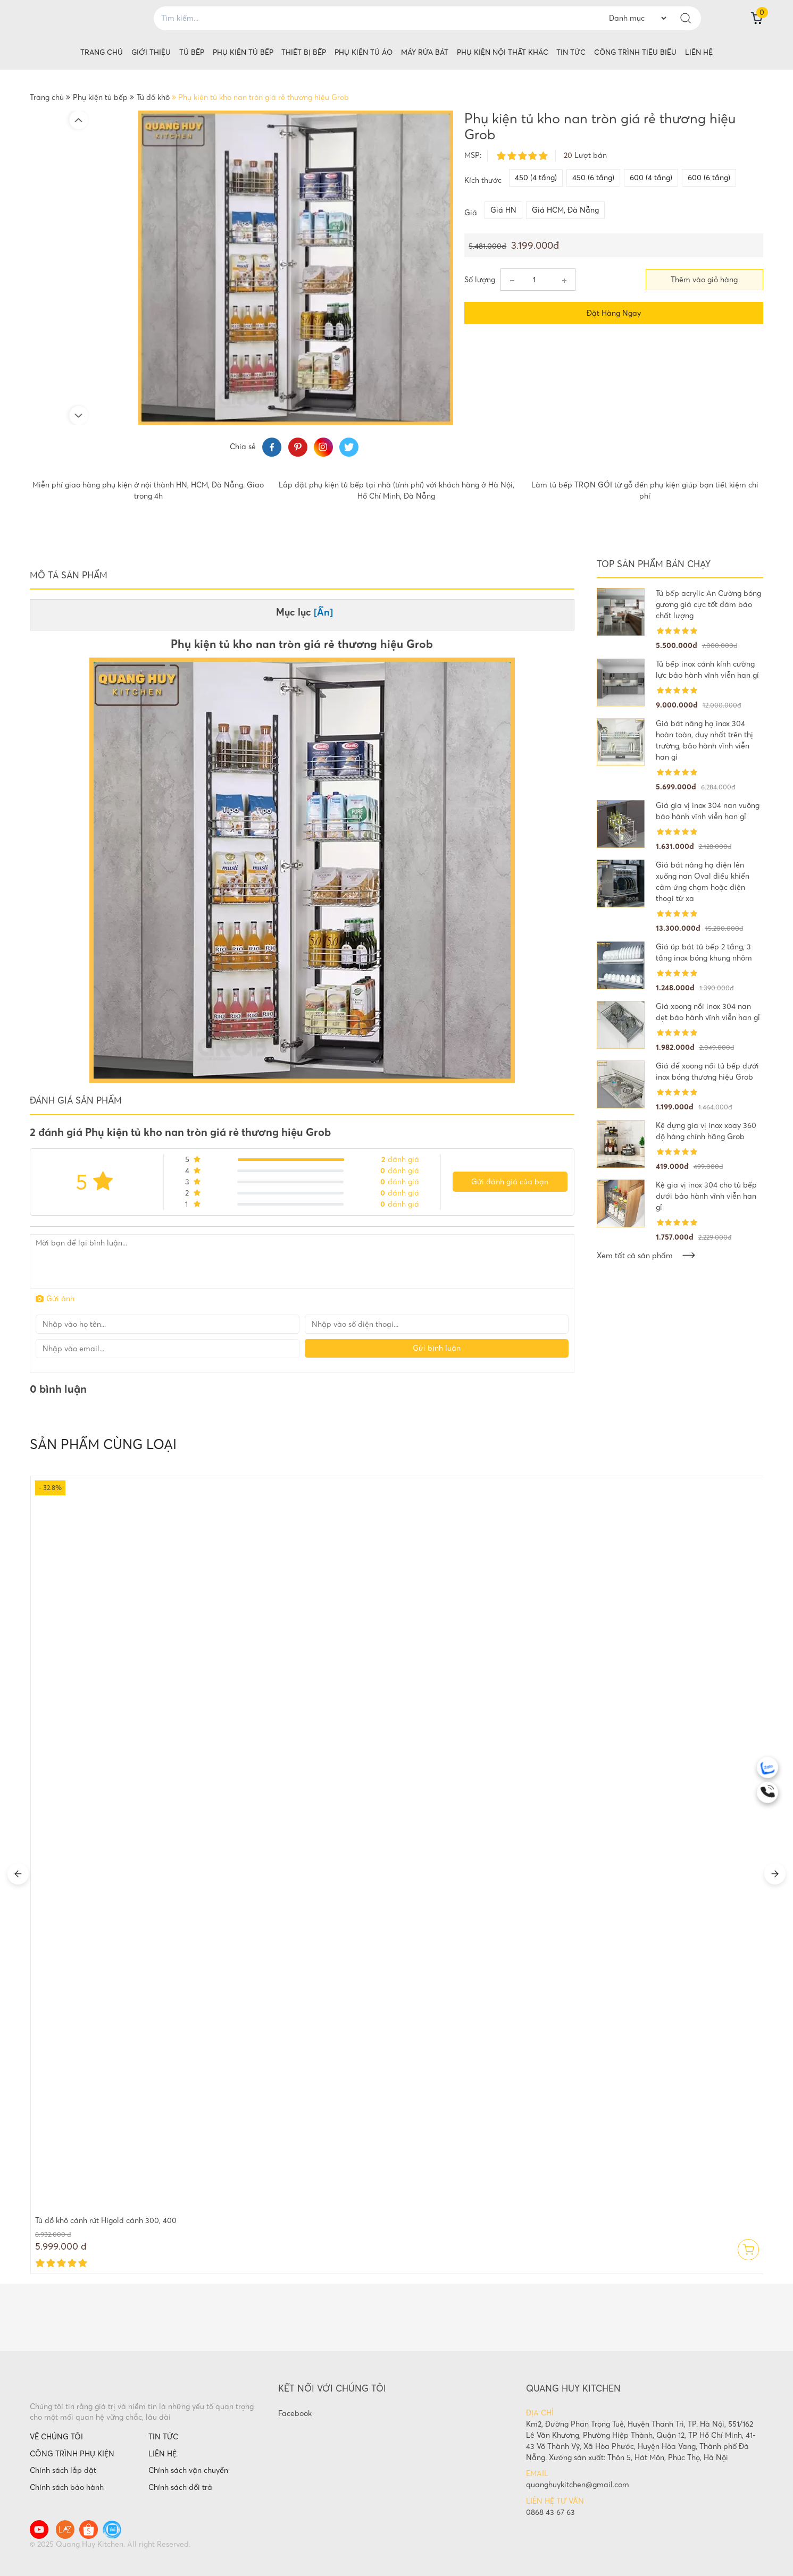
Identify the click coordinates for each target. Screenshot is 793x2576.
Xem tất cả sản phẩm (646, 1255)
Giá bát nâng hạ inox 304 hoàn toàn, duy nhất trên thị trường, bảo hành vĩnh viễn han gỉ (704, 740)
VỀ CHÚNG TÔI (56, 2437)
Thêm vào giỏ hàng (704, 279)
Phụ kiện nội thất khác (502, 52)
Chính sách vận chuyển (188, 2470)
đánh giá (400, 1159)
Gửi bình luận (437, 1348)
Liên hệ (699, 52)
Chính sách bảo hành (67, 2487)
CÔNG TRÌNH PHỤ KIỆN (72, 2454)
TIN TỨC (163, 2437)
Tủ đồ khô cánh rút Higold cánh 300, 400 (106, 2220)
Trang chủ (101, 52)
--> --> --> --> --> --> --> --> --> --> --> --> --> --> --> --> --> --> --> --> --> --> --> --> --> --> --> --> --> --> (637, 18)
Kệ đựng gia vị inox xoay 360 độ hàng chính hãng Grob (706, 1131)
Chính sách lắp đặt (63, 2470)
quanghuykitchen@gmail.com (577, 2484)
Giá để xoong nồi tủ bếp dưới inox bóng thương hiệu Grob (707, 1071)
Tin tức (571, 52)
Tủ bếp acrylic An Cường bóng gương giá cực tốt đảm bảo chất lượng (708, 604)
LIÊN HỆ (162, 2454)
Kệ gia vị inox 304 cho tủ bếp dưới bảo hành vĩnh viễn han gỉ (706, 1196)
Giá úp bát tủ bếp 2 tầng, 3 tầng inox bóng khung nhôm (704, 952)
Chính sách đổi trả (180, 2487)
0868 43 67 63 (550, 2512)
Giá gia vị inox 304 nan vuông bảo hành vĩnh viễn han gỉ (707, 811)
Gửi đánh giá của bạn (509, 1181)
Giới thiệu (151, 52)
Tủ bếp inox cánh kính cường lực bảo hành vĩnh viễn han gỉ (707, 669)
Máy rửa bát (424, 52)
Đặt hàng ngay (614, 313)
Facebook (295, 2413)
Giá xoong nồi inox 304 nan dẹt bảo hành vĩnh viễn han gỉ (708, 1011)
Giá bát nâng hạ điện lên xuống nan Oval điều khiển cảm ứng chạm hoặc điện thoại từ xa (702, 881)
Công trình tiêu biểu (635, 52)
